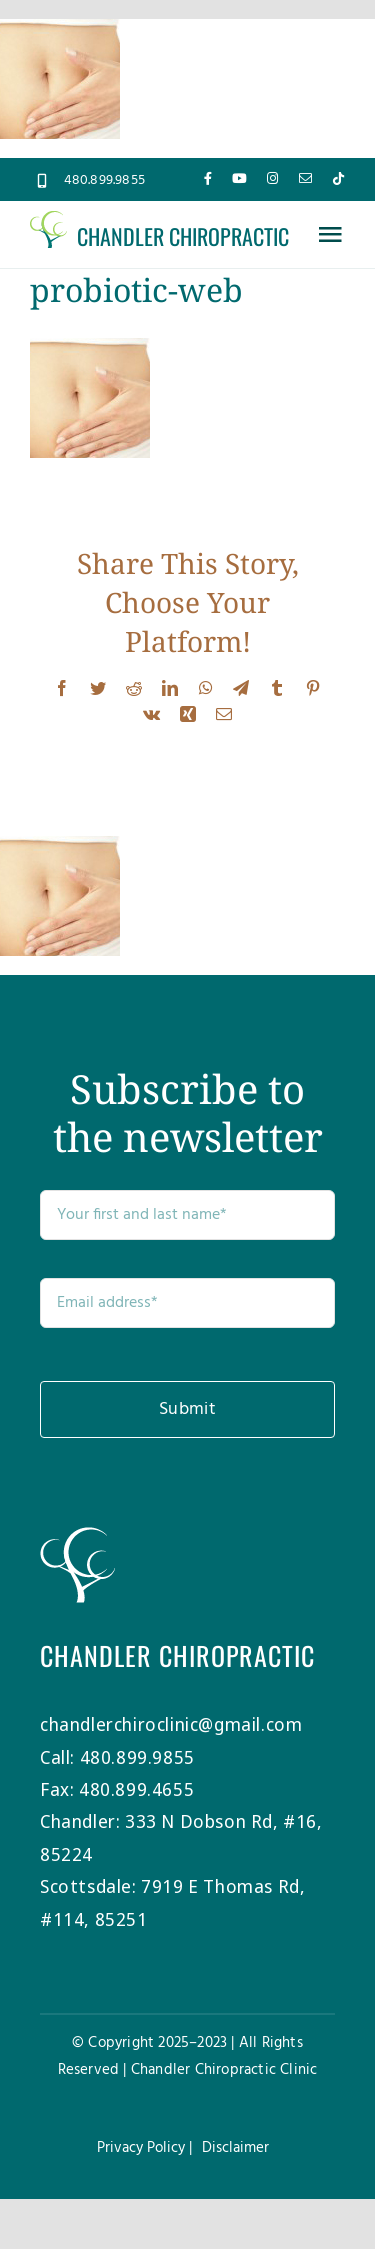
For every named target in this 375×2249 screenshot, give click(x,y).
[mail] (305, 178)
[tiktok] (338, 178)
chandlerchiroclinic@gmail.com (171, 1724)
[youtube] (239, 178)
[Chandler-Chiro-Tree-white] (77, 1536)
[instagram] (272, 178)
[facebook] (208, 178)
